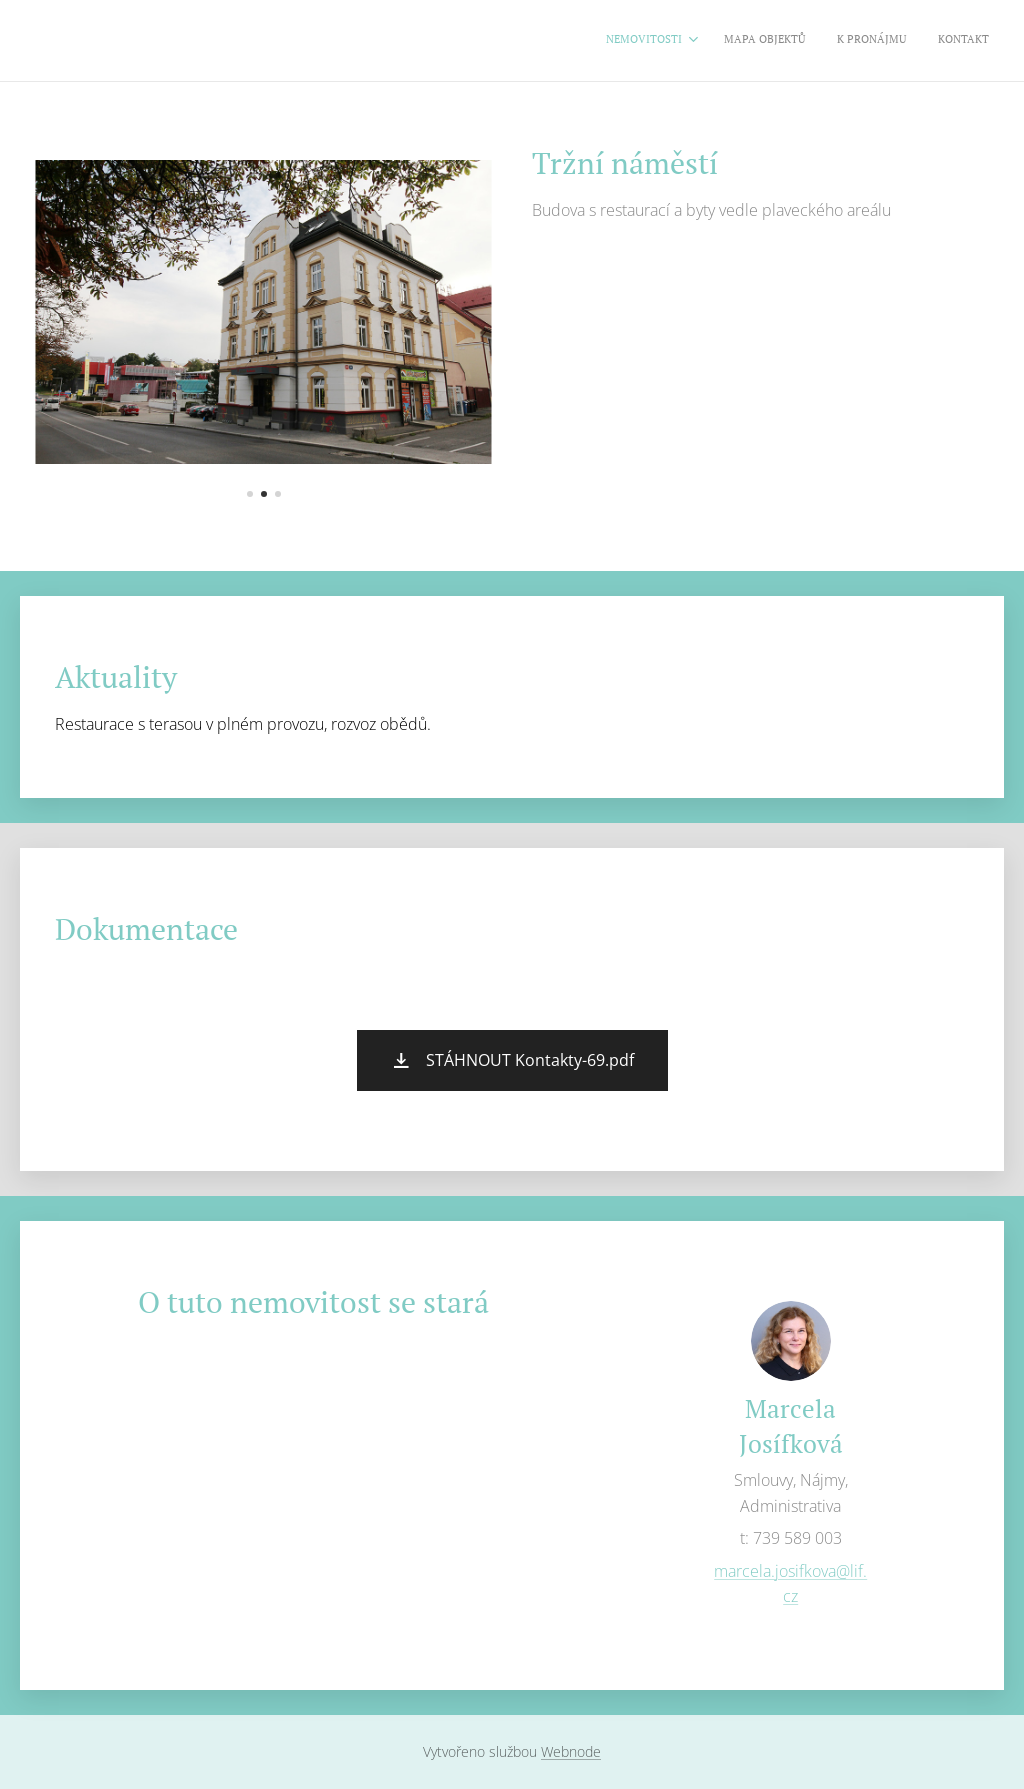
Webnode (571, 1751)
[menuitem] (893, 41)
